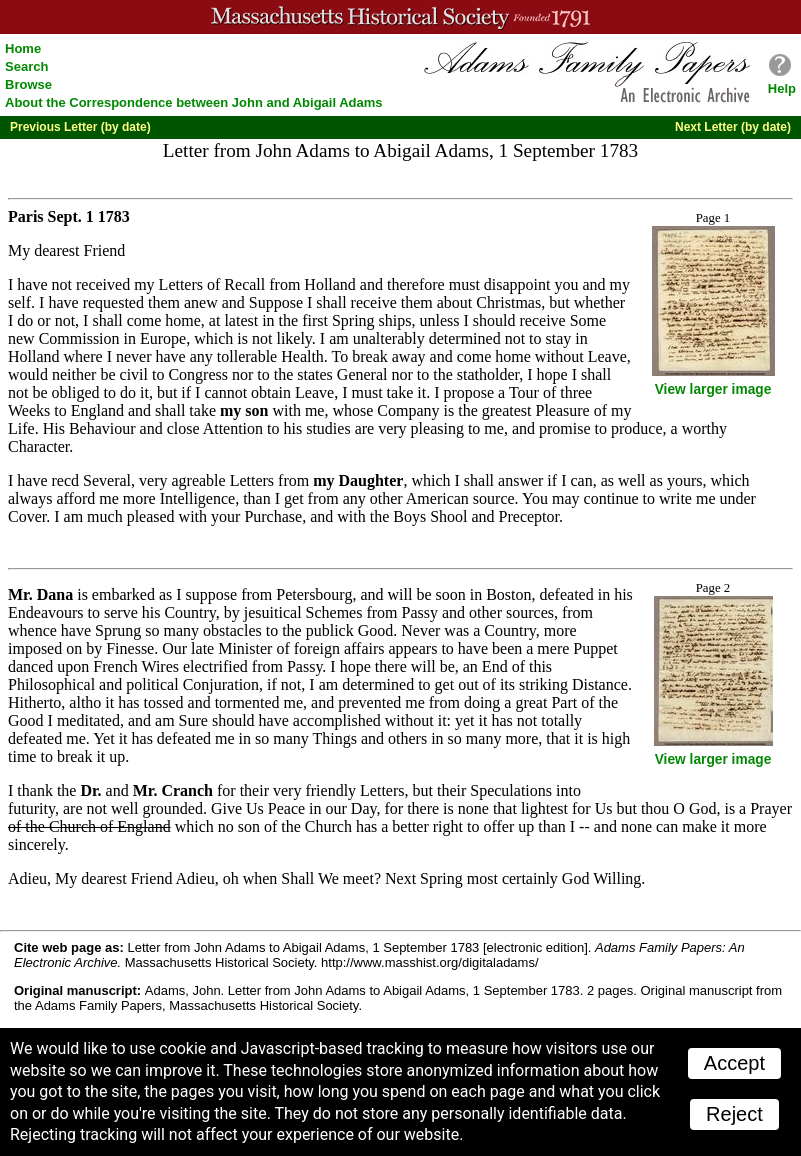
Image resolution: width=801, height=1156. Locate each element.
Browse (28, 84)
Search (26, 66)
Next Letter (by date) (733, 127)
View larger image (713, 389)
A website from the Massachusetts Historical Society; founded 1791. (400, 17)
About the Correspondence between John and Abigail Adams (194, 102)
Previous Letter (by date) (80, 127)
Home (23, 48)
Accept (734, 1063)
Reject (734, 1114)
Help (782, 88)
